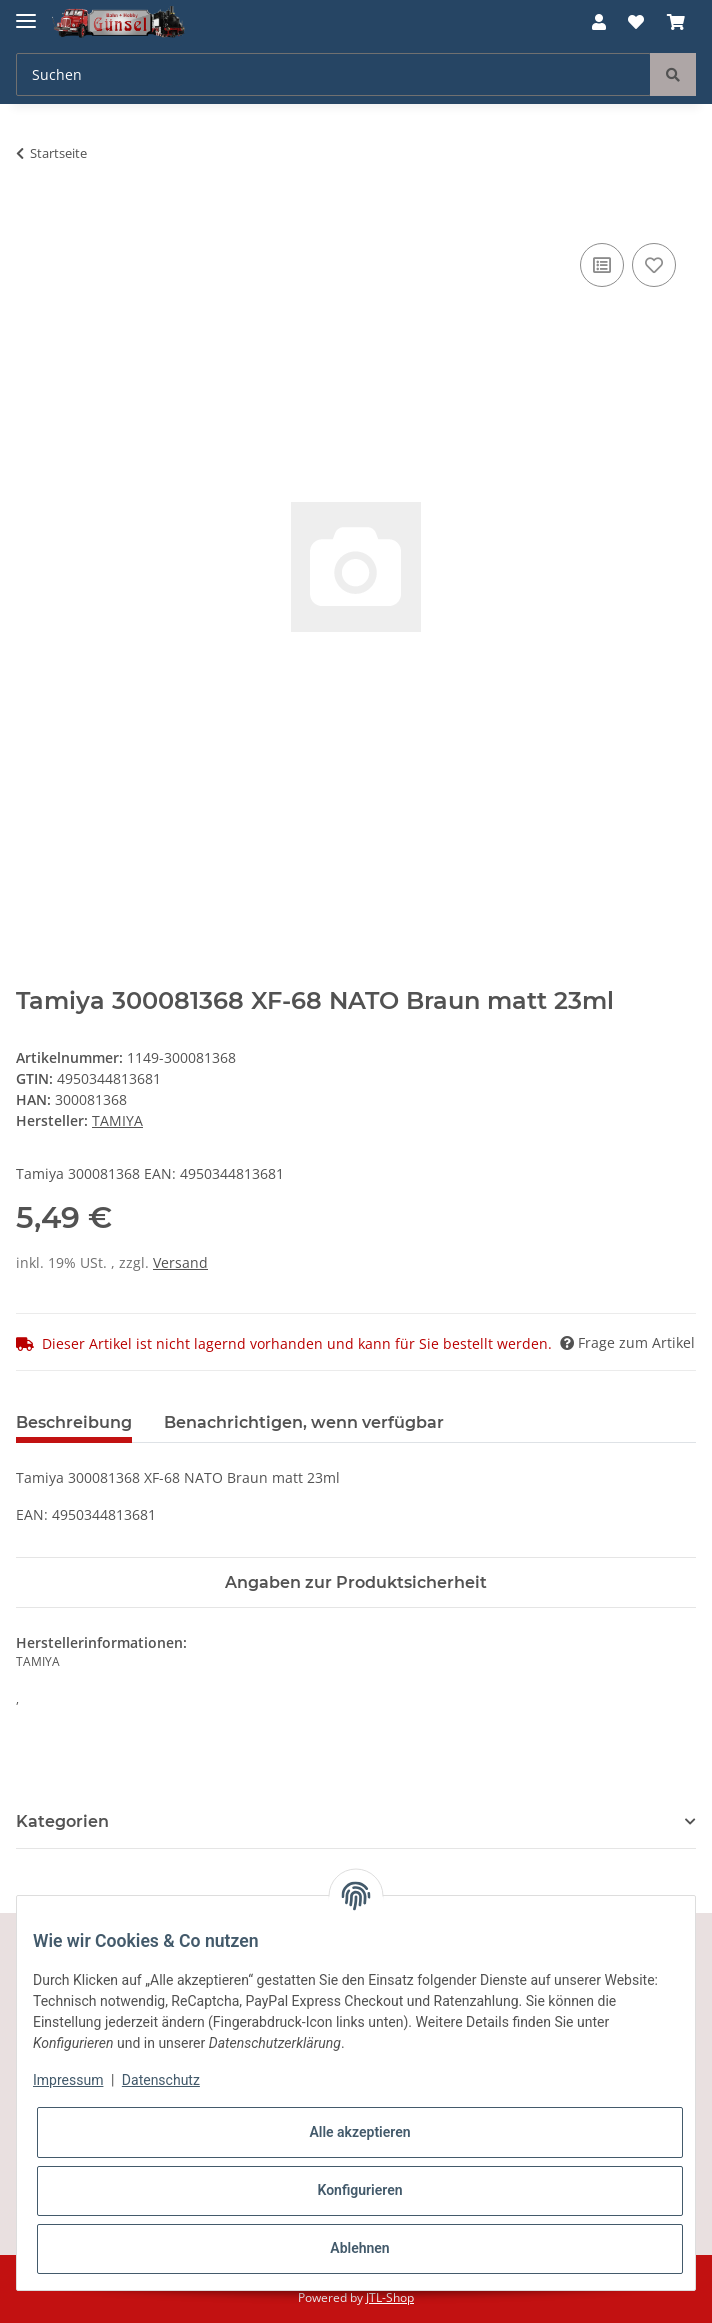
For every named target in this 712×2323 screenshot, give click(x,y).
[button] (599, 22)
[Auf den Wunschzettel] (654, 265)
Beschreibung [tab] (74, 1422)
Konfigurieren (359, 2190)
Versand (180, 1262)
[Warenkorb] (676, 22)
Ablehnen (359, 2248)
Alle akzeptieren (359, 2132)
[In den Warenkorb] (32, 216)
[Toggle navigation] (26, 12)
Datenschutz (161, 2080)
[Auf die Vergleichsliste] (602, 265)
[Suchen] (333, 74)
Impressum (68, 2080)
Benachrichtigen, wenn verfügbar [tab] (304, 1422)
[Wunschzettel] (636, 22)
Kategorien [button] (62, 1821)
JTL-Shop (390, 2297)
